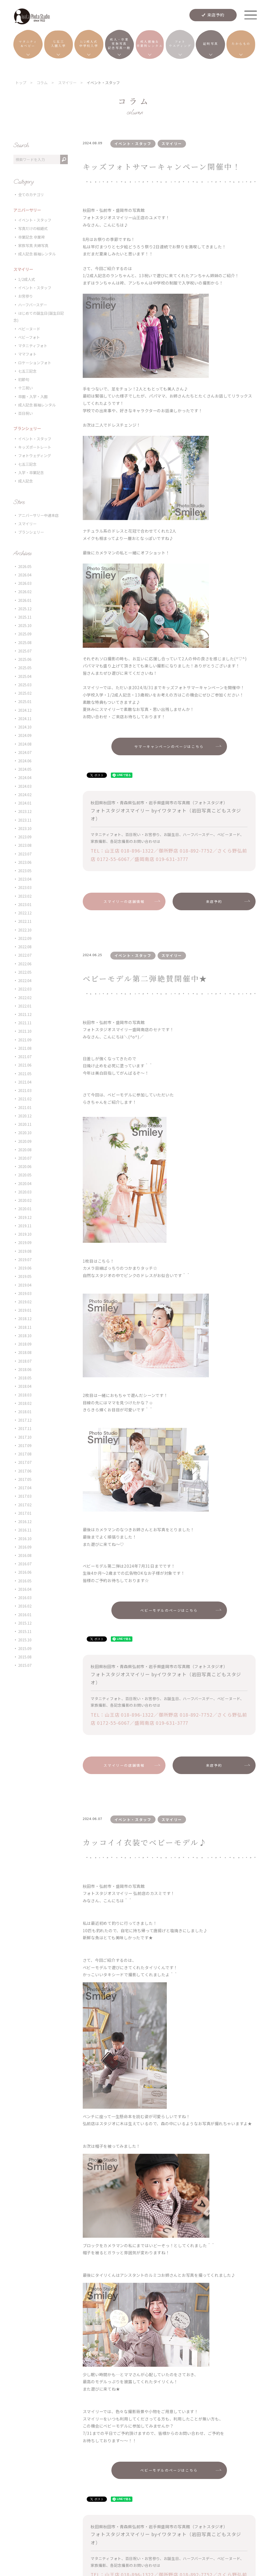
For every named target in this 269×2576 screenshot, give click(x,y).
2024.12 (25, 710)
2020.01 (25, 1208)
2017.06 (25, 1471)
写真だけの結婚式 (33, 228)
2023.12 (25, 811)
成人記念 (25, 481)
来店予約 (216, 15)
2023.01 (25, 904)
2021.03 (25, 1090)
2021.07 (25, 1056)
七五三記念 (27, 371)
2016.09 (25, 1547)
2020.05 (25, 1174)
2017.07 (25, 1462)
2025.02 (25, 693)
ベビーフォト (29, 337)
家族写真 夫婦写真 (33, 245)
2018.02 (25, 1403)
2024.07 (25, 752)
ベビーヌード (29, 328)
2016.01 (25, 1614)
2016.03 (25, 1597)
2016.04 (25, 1589)
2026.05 (25, 566)
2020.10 (25, 1132)
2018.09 (25, 1344)
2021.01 (25, 1107)
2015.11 (25, 1631)
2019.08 (25, 1251)
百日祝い (25, 413)
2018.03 (25, 1394)
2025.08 (25, 642)
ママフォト (27, 354)
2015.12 (25, 1623)
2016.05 (25, 1580)
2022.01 (25, 1006)
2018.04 (25, 1386)
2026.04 (25, 574)
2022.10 (25, 930)
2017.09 (25, 1445)
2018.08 (25, 1352)
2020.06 (25, 1166)
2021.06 (25, 1065)
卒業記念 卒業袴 (31, 237)
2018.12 (25, 1318)
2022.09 (25, 938)
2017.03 (25, 1496)
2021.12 (25, 1014)
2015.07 (25, 1665)
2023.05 (25, 870)
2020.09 (25, 1141)
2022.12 (25, 912)
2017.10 (25, 1437)
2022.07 (25, 955)
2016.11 (25, 1530)
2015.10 (25, 1639)
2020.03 (25, 1192)
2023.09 (25, 836)
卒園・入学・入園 (33, 396)
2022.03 (25, 989)
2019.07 (25, 1259)
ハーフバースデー (32, 304)
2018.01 (25, 1411)
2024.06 (25, 760)
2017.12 (25, 1420)
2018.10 (25, 1335)
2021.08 (25, 1048)
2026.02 (25, 591)
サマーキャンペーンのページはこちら (169, 746)
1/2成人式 (26, 279)
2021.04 (25, 1082)
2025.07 (25, 651)
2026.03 (25, 583)
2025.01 (25, 701)
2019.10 (25, 1234)
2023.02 (25, 896)
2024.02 (25, 794)
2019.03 (25, 1293)
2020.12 (25, 1115)
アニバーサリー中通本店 (38, 515)
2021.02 (25, 1098)
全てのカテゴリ (31, 194)
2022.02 (25, 997)
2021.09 (25, 1039)
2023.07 (25, 853)
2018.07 (25, 1361)
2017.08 (25, 1453)
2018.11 (25, 1327)
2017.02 (25, 1504)
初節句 (23, 379)
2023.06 (25, 862)
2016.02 (25, 1606)
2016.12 (25, 1521)
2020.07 (25, 1158)
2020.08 (25, 1149)
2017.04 (25, 1487)
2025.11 (25, 617)
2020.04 (25, 1183)
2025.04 (25, 676)
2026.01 (25, 600)
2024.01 (25, 803)
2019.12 (25, 1217)
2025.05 (25, 667)
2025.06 (25, 659)
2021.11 (25, 1022)
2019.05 (25, 1276)
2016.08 (25, 1555)
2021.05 (25, 1073)
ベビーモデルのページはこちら (169, 1610)
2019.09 (25, 1242)
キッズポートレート (34, 447)
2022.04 (25, 980)
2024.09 (25, 735)
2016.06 (25, 1572)
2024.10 (25, 727)
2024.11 (25, 718)
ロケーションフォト (34, 362)
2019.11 (25, 1225)
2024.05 (25, 769)
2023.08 (25, 845)
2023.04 (25, 879)
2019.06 (25, 1268)
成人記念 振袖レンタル (37, 253)
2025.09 (25, 633)
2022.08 (25, 946)
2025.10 (25, 625)
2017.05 (25, 1479)
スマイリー (27, 523)
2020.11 (25, 1124)
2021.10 (25, 1031)
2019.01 (25, 1310)
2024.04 (25, 777)
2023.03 (25, 887)
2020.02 (25, 1200)
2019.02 (25, 1301)
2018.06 (25, 1369)
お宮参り (25, 296)
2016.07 (25, 1563)
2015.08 (25, 1656)
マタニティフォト (32, 345)
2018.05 (25, 1377)
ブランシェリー (31, 532)
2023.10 (25, 828)
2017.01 (25, 1513)
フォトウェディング (34, 455)
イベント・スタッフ (34, 220)
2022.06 (25, 963)
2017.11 (25, 1428)
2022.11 (25, 921)
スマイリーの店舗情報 (124, 901)
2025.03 (25, 684)
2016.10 (25, 1538)
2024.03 (25, 786)
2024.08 (25, 744)
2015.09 (25, 1648)
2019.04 (25, 1285)
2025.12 (25, 608)
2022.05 (25, 972)
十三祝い (25, 387)
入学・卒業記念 (31, 472)
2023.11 (25, 820)
